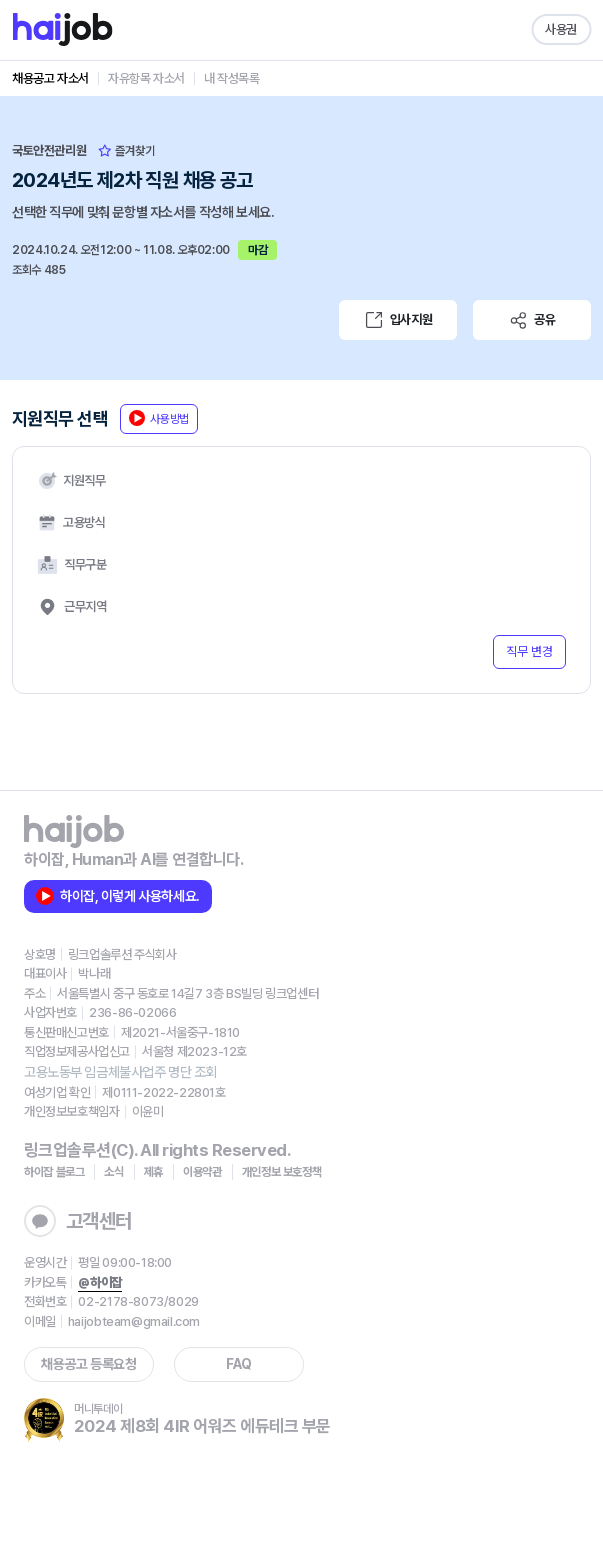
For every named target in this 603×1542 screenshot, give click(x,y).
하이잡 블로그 (54, 1172)
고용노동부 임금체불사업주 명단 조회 (120, 1072)
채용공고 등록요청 (88, 1364)
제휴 (153, 1172)
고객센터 (78, 1221)
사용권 (561, 29)
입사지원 (398, 320)
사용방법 (159, 418)
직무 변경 (529, 651)
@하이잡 (99, 1282)
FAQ (239, 1364)
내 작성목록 (232, 78)
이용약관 (202, 1172)
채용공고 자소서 (50, 78)
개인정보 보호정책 (282, 1172)
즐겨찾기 (126, 151)
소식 (113, 1172)
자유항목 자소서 (146, 78)
